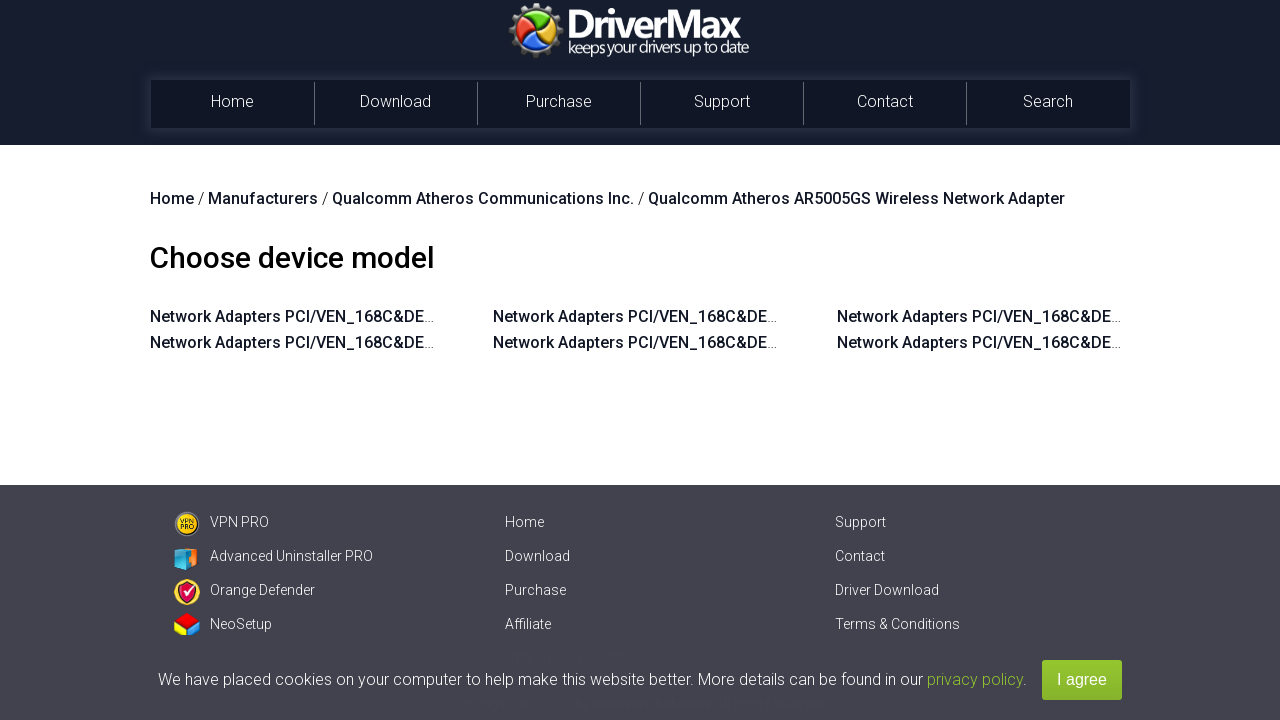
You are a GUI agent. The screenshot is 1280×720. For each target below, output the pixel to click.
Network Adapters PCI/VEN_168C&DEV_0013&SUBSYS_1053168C (735, 342)
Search (1048, 101)
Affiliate (528, 624)
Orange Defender (244, 590)
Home (232, 101)
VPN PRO (221, 522)
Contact (885, 101)
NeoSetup (223, 624)
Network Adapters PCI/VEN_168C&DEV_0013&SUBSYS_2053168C (735, 316)
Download (395, 101)
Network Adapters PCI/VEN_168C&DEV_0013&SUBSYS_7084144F (391, 342)
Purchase (559, 101)
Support (722, 101)
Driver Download (887, 590)
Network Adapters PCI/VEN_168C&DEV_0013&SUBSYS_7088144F (391, 316)
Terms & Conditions (897, 624)
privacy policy (975, 679)
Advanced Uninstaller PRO (273, 556)
